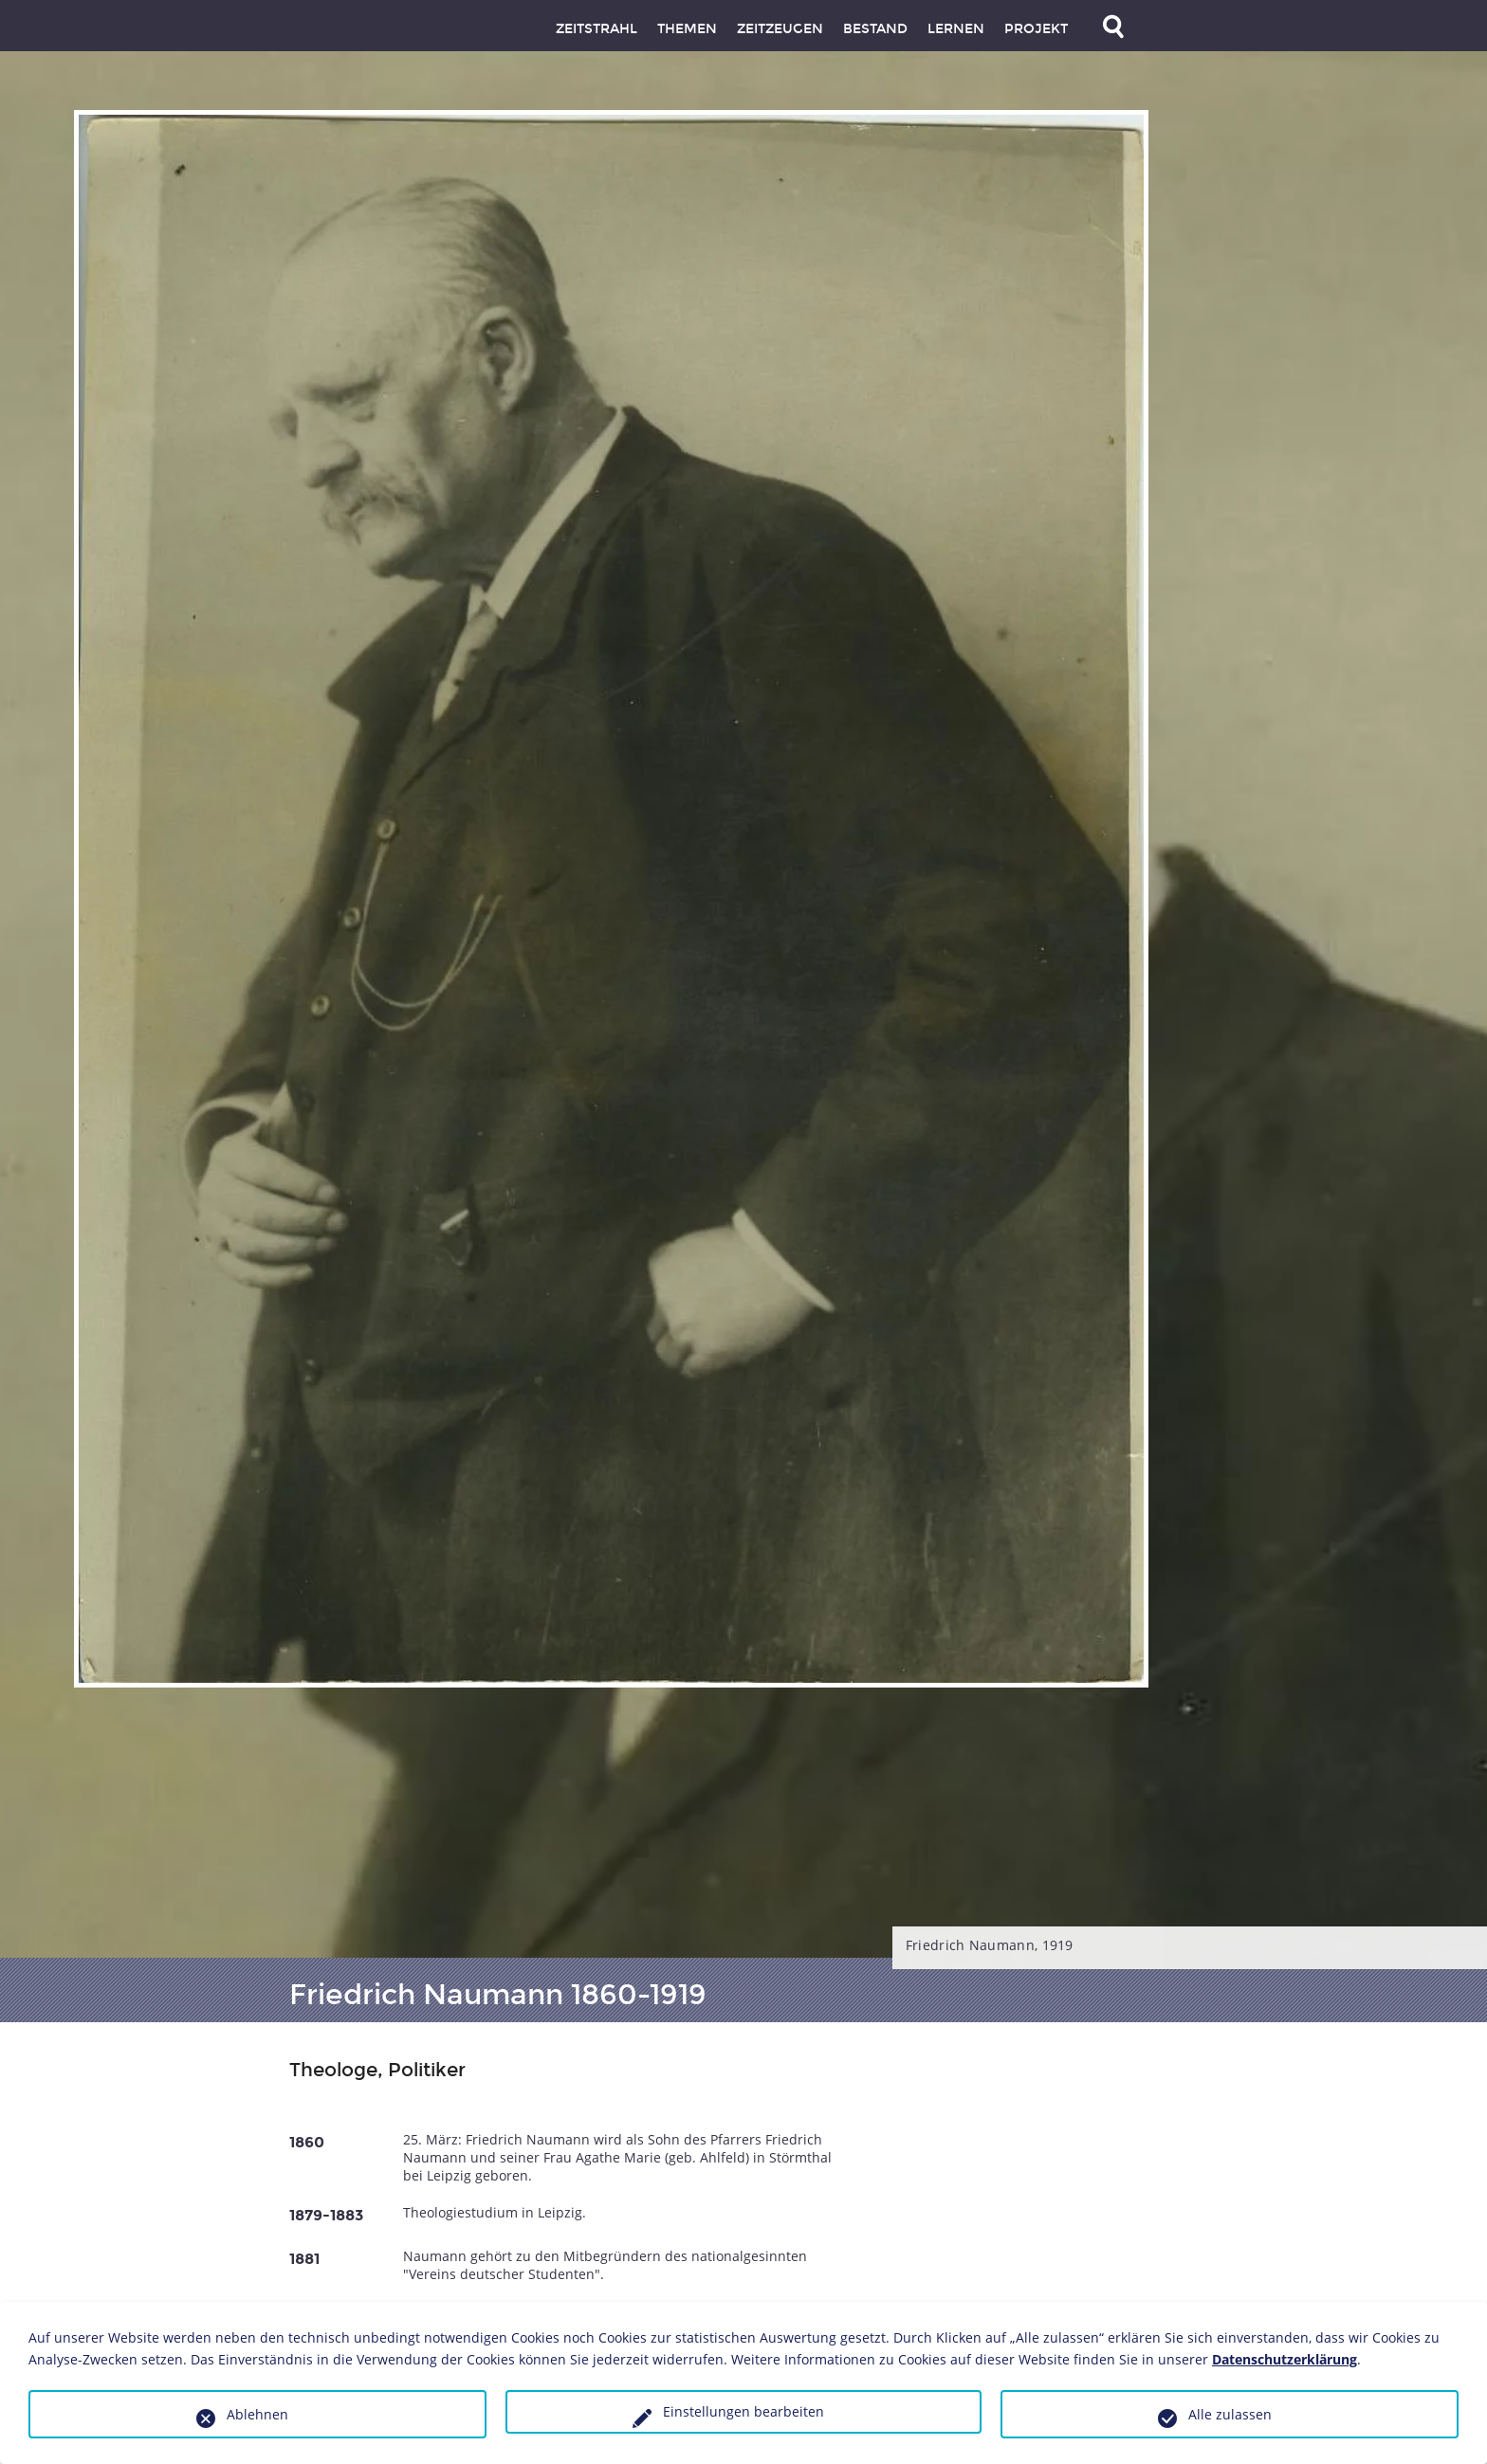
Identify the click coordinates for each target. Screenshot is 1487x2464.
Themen (687, 29)
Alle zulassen (1230, 2414)
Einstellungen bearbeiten (743, 2411)
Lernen (955, 29)
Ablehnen (257, 2414)
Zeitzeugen (780, 29)
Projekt (1036, 29)
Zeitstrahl (596, 29)
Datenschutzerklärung (1284, 2359)
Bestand (875, 29)
